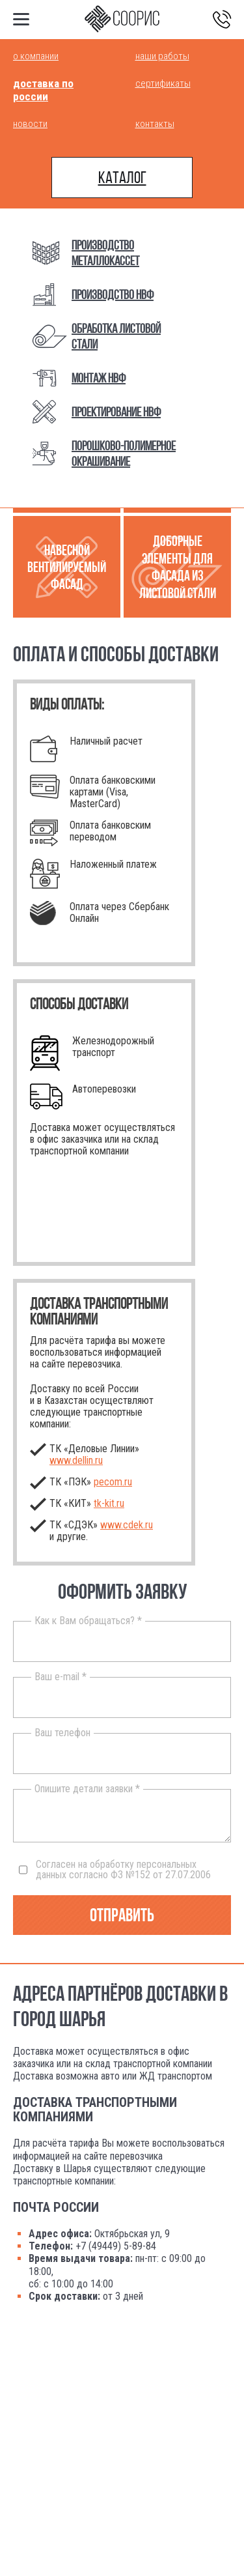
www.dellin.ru (76, 1460)
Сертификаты (163, 83)
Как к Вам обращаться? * (88, 1621)
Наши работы (162, 56)
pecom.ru (113, 1482)
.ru (109, 1503)
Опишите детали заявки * (87, 1789)
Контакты (154, 124)
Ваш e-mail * (60, 1677)
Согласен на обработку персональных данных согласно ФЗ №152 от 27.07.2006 (115, 1869)
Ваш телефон (62, 1733)
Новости (30, 124)
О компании (36, 56)
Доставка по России (43, 90)
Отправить (122, 1915)
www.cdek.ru (126, 1525)
